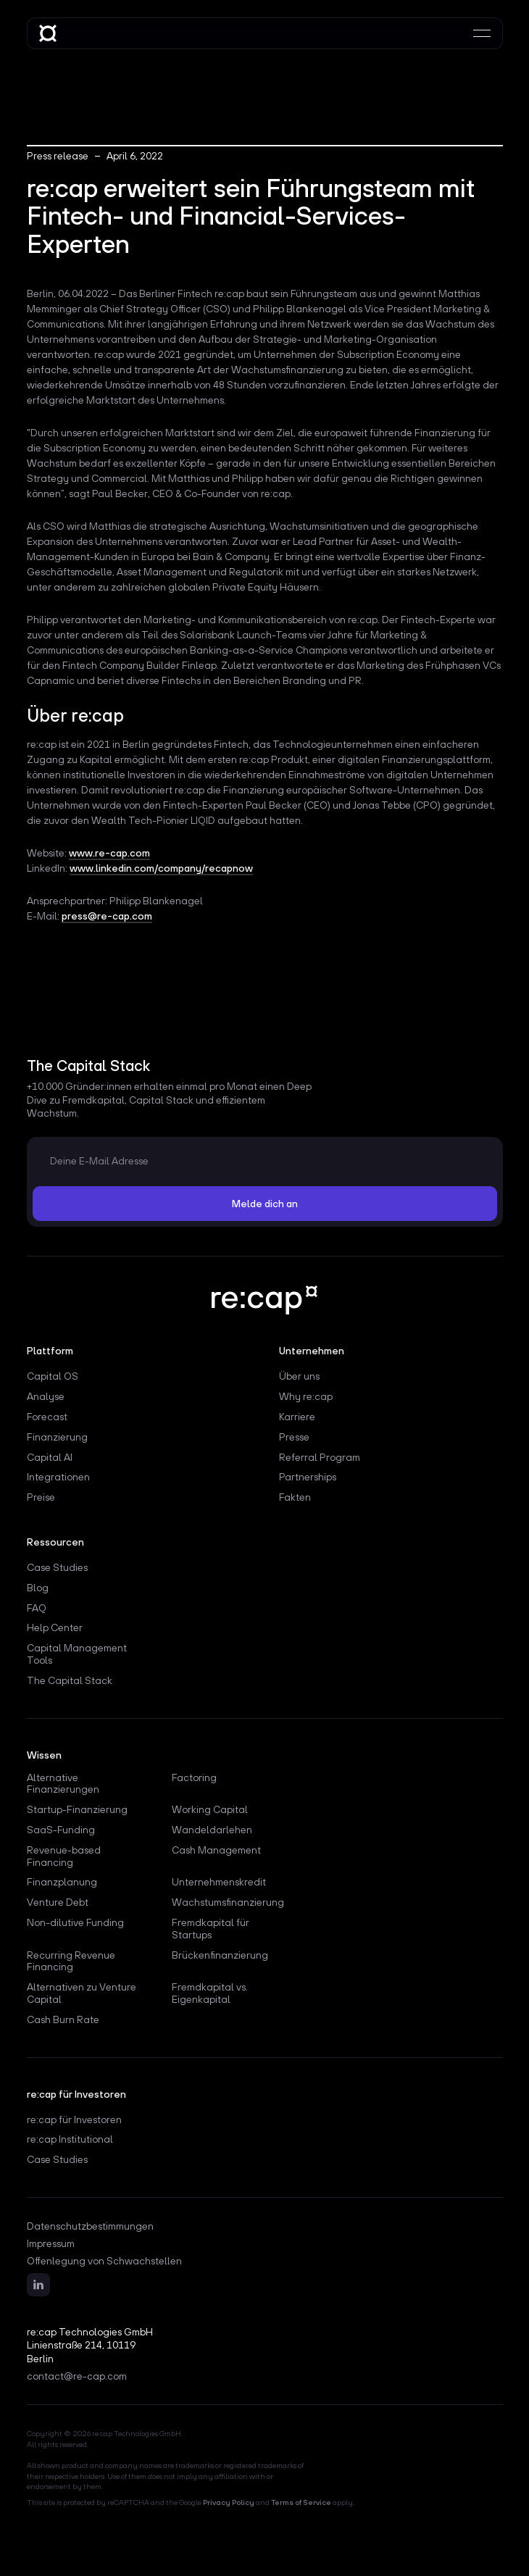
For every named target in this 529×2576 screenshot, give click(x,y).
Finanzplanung (62, 1882)
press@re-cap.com (107, 916)
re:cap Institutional (70, 2139)
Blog (38, 1587)
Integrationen (58, 1477)
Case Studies (57, 1567)
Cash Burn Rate (63, 2019)
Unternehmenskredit (219, 1882)
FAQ (36, 1608)
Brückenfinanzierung (220, 1955)
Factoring (194, 1777)
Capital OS (52, 1376)
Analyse (45, 1396)
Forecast (47, 1416)
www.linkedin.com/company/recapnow (161, 868)
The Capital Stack (69, 1680)
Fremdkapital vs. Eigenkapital (210, 1993)
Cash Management (216, 1850)
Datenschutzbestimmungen (90, 2226)
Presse (294, 1437)
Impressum (51, 2243)
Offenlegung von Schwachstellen (104, 2261)
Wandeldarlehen (212, 1829)
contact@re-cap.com (77, 2376)
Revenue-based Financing (64, 1856)
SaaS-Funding (61, 1829)
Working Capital (210, 1809)
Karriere (297, 1416)
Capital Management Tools (77, 1654)
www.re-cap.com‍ (109, 853)
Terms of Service (301, 2502)
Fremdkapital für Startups (210, 1929)
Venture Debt (57, 1902)
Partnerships (307, 1477)
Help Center (55, 1627)
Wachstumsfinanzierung (228, 1902)
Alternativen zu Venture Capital (81, 1993)
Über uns (299, 1376)
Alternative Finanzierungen (63, 1784)
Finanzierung (57, 1437)
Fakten (295, 1497)
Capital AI (49, 1457)
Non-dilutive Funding (75, 1922)
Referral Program (319, 1457)
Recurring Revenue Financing (71, 1961)
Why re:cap (306, 1396)
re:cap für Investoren (74, 2119)
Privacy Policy (228, 2502)
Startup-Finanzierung (77, 1809)
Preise (41, 1497)
